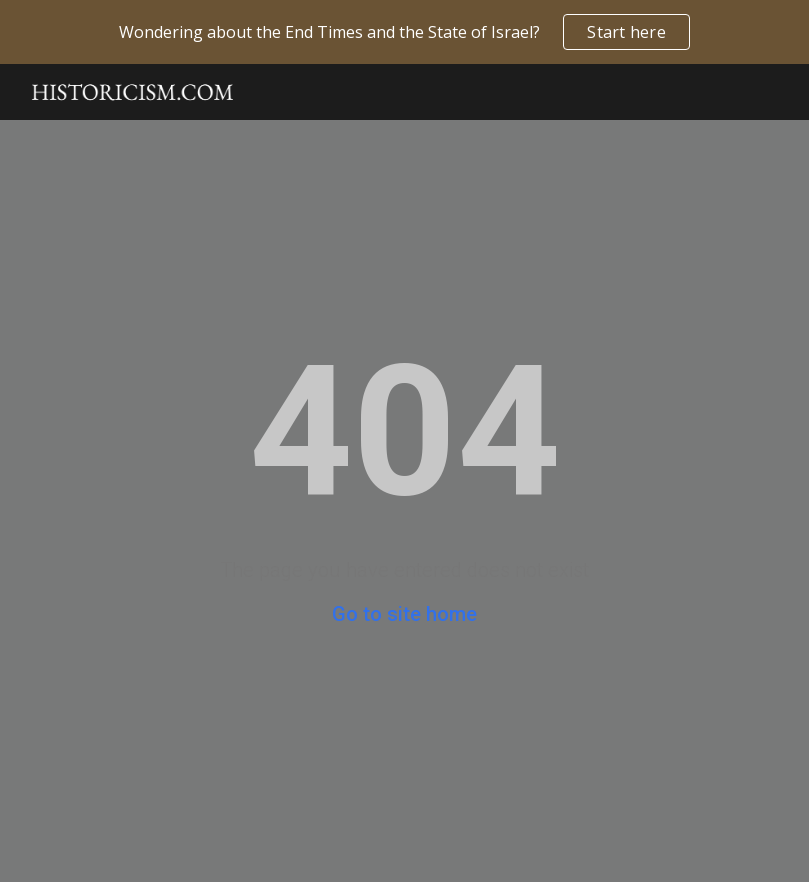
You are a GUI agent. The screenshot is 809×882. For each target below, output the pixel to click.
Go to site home (404, 614)
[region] (404, 32)
